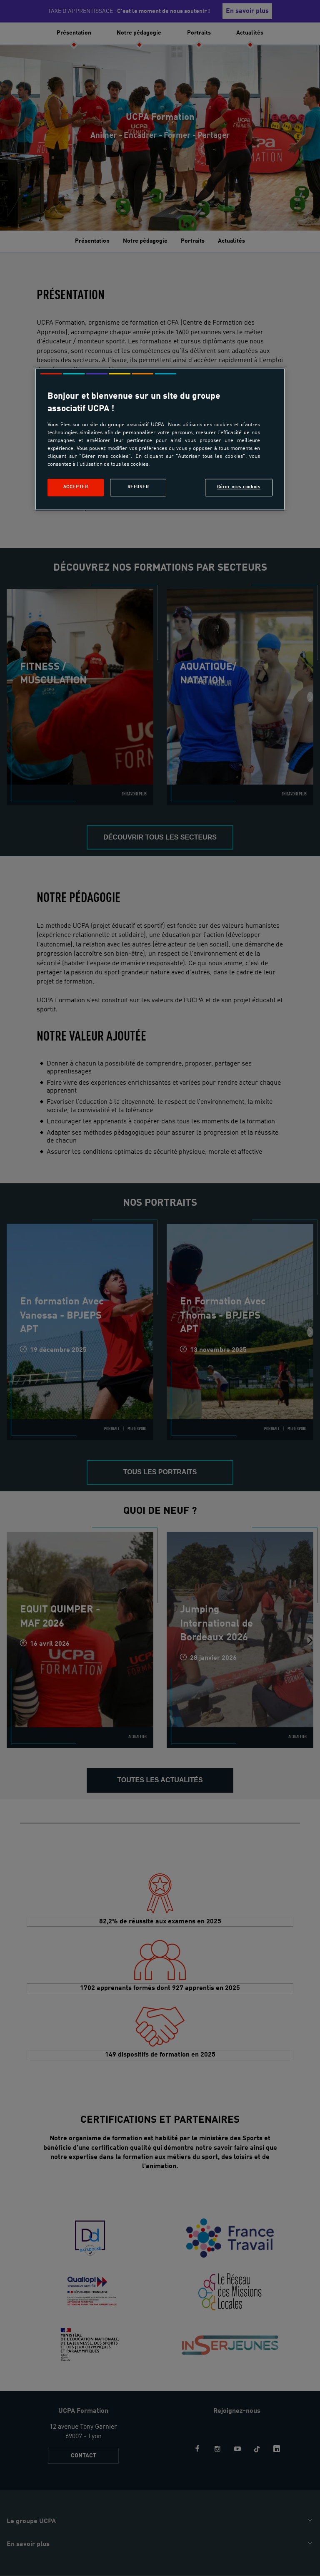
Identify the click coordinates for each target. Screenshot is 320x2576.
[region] (160, 439)
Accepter (75, 487)
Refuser (138, 487)
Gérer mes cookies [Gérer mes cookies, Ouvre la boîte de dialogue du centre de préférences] (239, 487)
